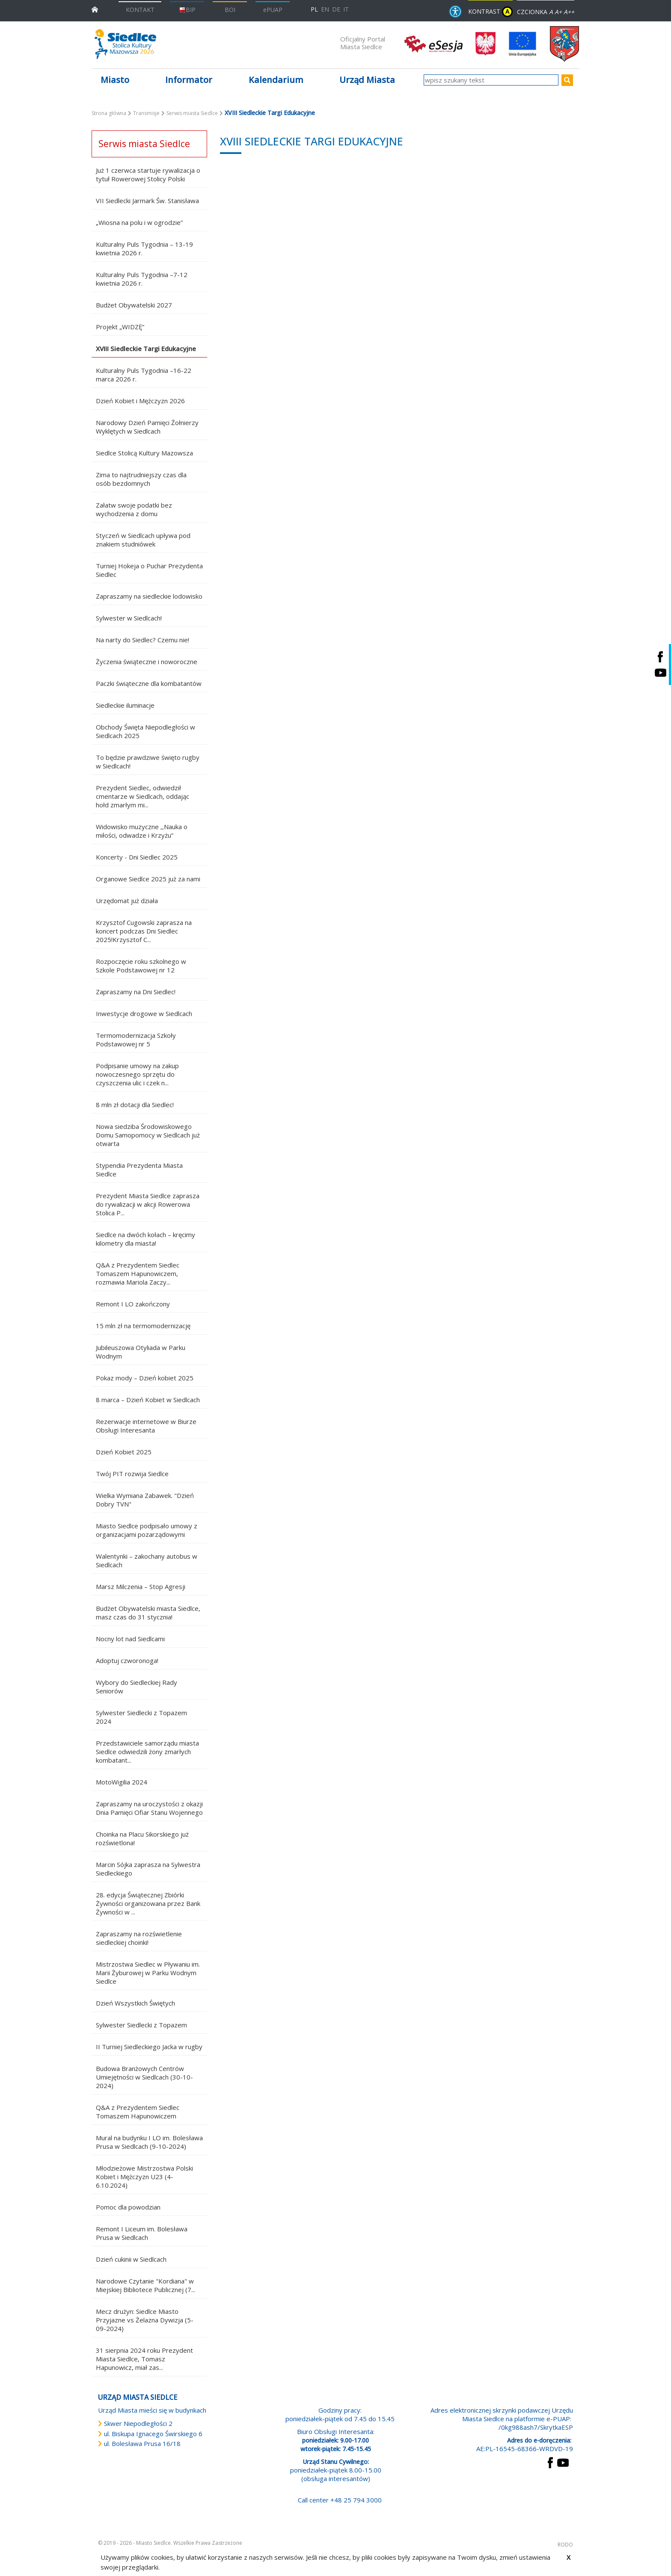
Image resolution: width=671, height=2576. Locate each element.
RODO (565, 2544)
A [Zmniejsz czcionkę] (551, 11)
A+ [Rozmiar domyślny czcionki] (558, 11)
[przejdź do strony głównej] (95, 9)
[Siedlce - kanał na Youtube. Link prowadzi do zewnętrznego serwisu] (660, 672)
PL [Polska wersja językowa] (314, 9)
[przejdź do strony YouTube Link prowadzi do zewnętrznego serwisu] (563, 2462)
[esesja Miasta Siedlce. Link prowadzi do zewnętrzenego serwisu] (433, 43)
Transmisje (146, 113)
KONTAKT (140, 10)
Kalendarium (276, 80)
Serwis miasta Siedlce (192, 113)
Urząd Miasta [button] (367, 80)
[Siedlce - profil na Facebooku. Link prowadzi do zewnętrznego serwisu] (660, 656)
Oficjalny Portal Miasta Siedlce (362, 43)
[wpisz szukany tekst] (491, 80)
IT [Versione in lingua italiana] (346, 9)
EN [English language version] (325, 9)
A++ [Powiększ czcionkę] (569, 11)
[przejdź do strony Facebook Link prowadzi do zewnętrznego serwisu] (550, 2462)
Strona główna (109, 113)
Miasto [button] (115, 80)
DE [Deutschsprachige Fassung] (336, 9)
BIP (187, 10)
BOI (230, 10)
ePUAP (272, 10)
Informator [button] (188, 80)
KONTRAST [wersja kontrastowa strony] (490, 11)
